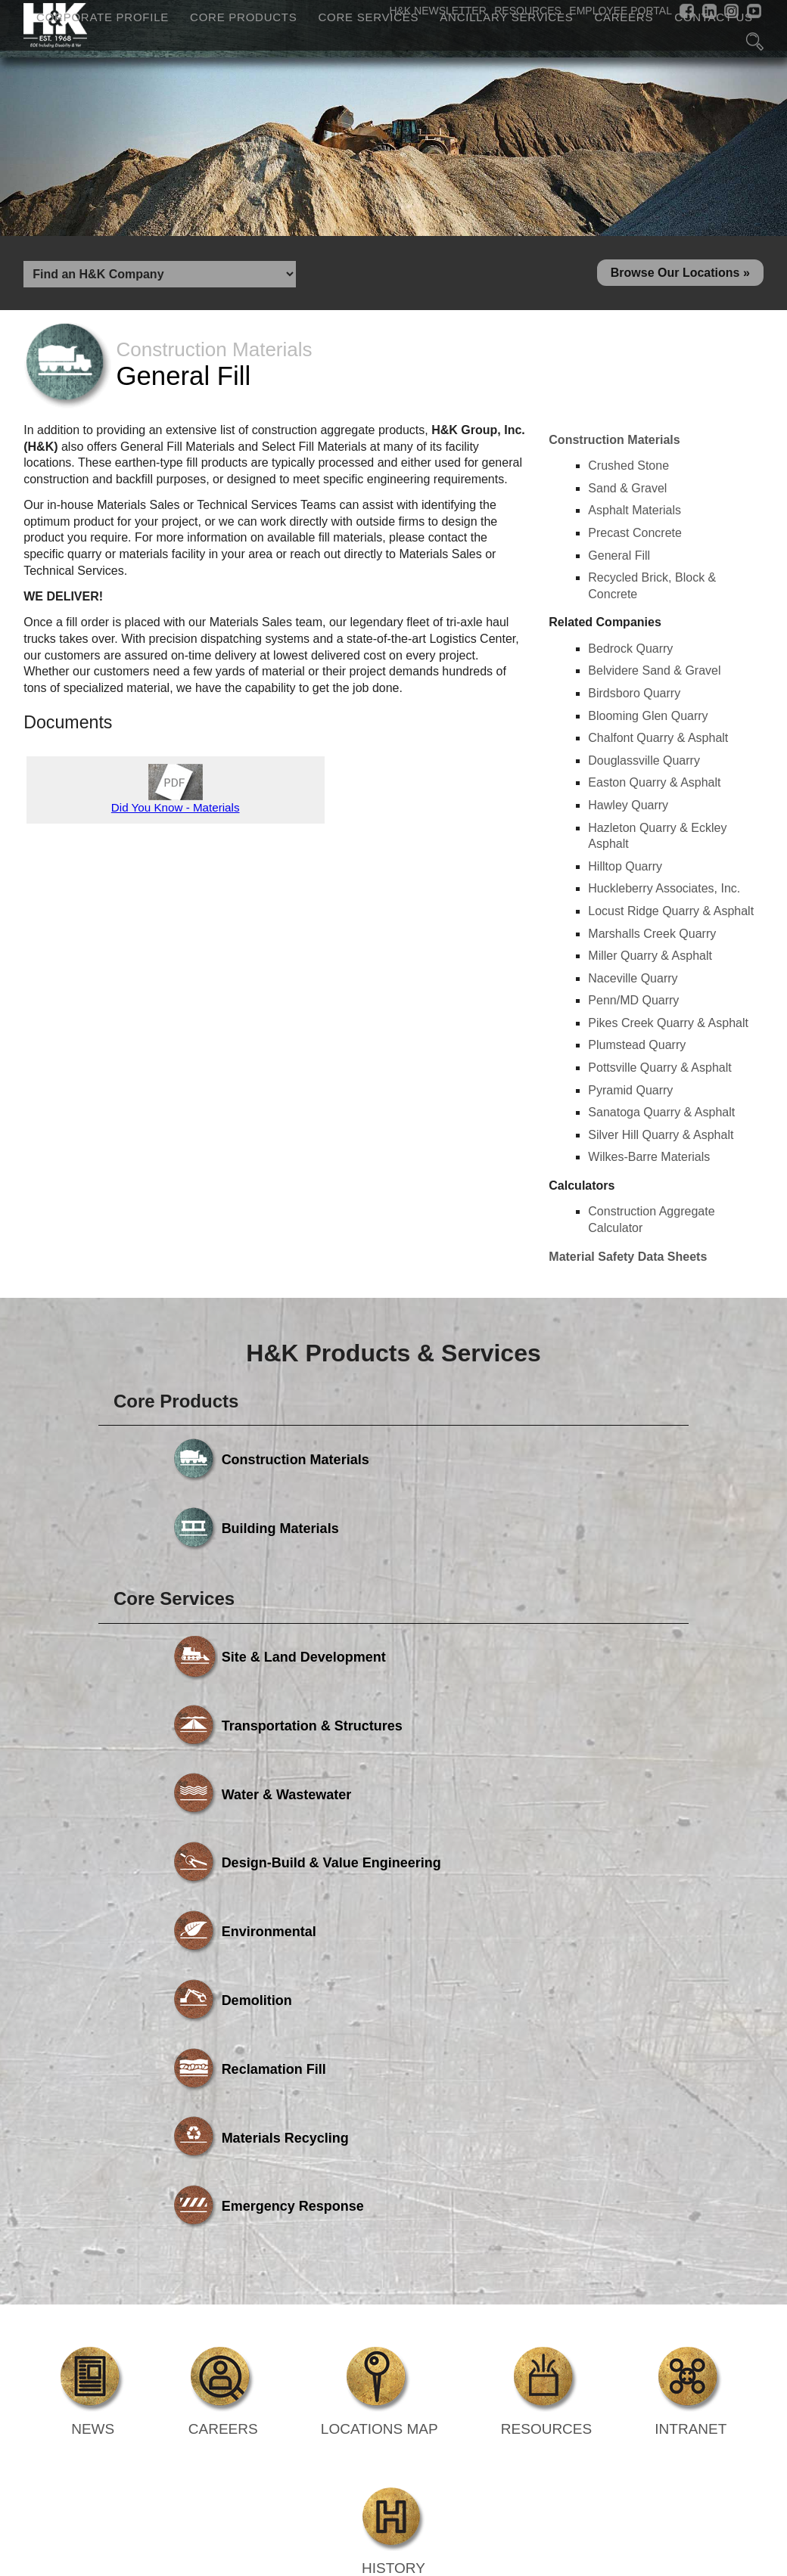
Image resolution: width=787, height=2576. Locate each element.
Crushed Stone (628, 471)
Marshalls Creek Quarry (652, 939)
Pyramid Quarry (630, 1095)
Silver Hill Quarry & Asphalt (660, 1140)
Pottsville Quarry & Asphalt (659, 1073)
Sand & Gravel (627, 493)
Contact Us (713, 17)
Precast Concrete (635, 538)
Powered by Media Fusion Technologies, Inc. (151, 2353)
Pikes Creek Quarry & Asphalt (668, 1028)
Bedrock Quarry (630, 653)
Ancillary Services (506, 17)
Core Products (243, 17)
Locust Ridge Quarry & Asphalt (671, 916)
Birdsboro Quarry (634, 698)
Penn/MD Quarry (633, 1006)
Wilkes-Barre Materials (649, 1162)
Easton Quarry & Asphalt (654, 788)
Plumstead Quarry (637, 1050)
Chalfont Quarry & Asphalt (658, 743)
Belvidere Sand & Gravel (654, 676)
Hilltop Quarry (625, 871)
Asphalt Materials (634, 516)
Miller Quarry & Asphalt (650, 961)
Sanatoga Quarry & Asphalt (661, 1118)
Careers (623, 17)
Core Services (368, 17)
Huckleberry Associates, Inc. (664, 894)
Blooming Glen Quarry (648, 721)
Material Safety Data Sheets (628, 1261)
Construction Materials (614, 445)
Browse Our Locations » (680, 275)
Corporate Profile (102, 17)
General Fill (619, 560)
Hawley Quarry (628, 810)
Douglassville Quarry (644, 765)
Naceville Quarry (632, 983)
